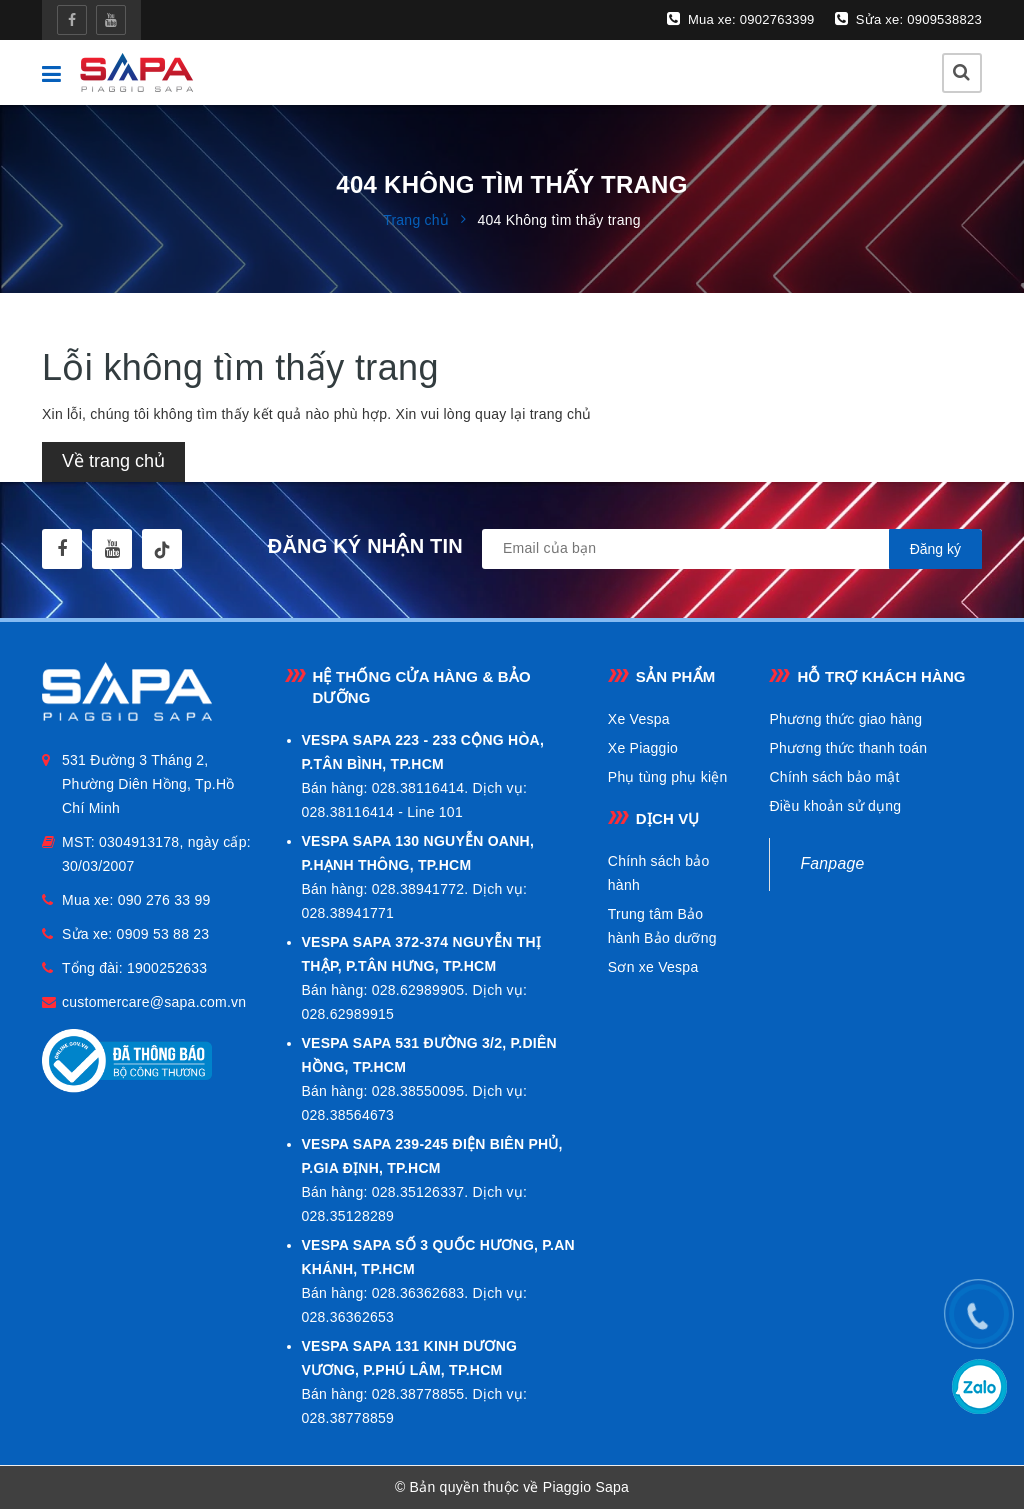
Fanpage (832, 863)
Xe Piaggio (643, 748)
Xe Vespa (639, 719)
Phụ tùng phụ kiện (668, 777)
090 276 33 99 (164, 900)
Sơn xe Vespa (653, 967)
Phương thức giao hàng (845, 719)
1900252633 (167, 968)
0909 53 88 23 (163, 934)
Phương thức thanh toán (848, 748)
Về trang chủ (113, 461)
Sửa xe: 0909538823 (908, 19)
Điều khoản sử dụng (835, 806)
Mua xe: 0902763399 (741, 19)
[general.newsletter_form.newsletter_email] (732, 549)
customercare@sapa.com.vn (154, 1002)
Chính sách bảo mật (834, 777)
